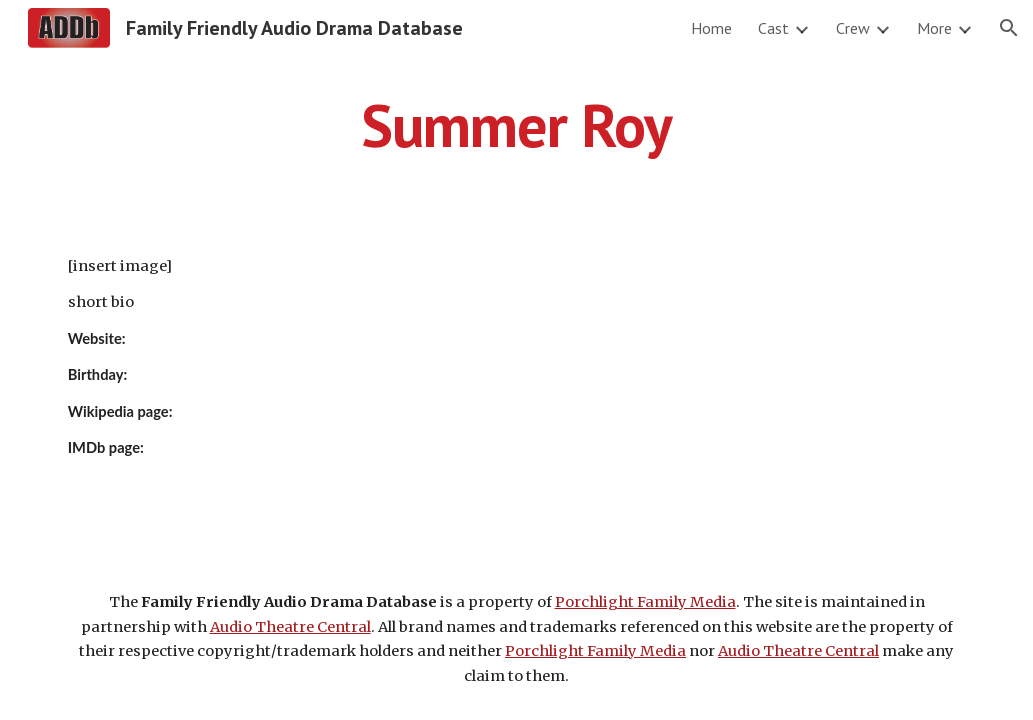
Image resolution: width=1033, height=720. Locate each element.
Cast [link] (773, 28)
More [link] (934, 28)
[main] (517, 125)
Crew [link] (853, 28)
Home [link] (711, 28)
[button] (1009, 28)
